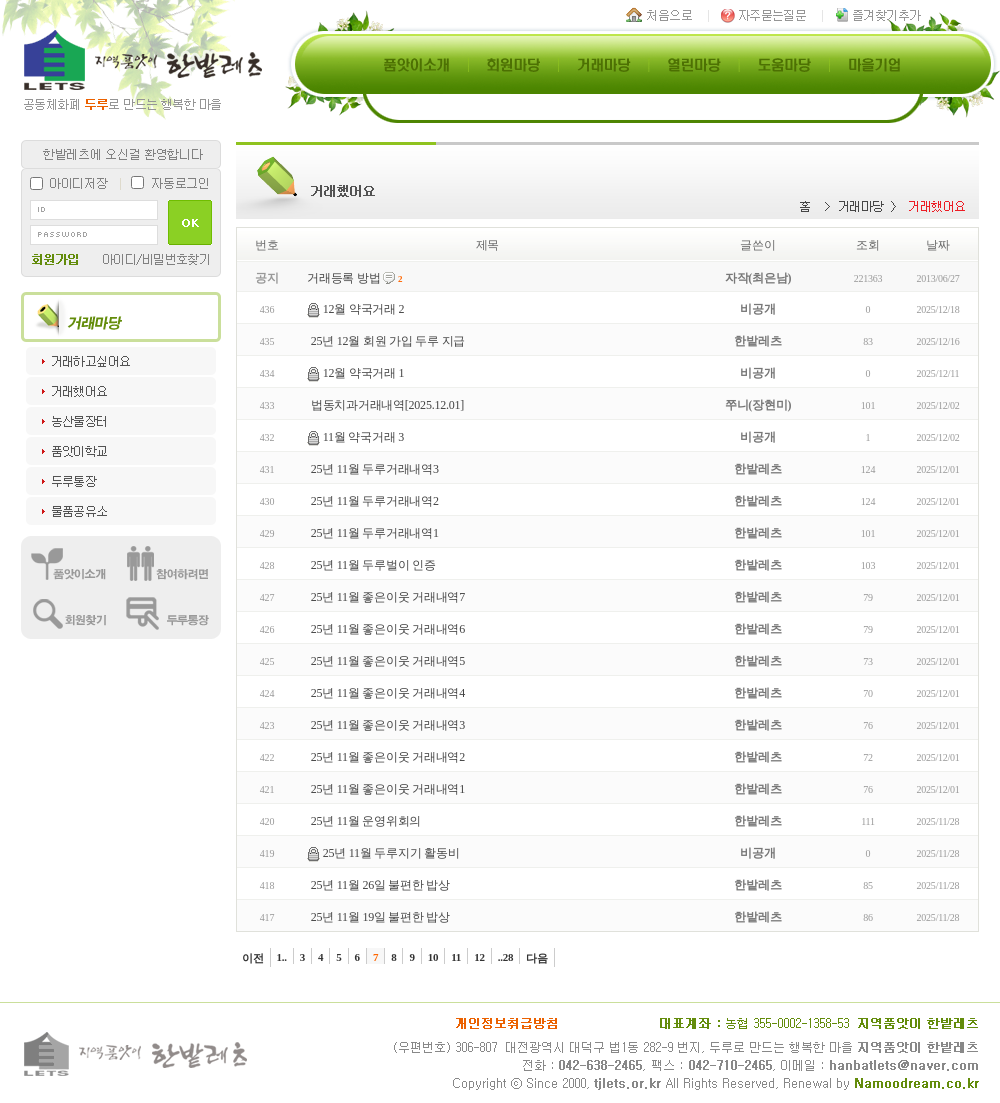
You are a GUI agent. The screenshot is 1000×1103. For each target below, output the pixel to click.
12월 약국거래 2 (364, 309)
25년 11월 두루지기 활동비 (391, 853)
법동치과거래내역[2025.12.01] (387, 405)
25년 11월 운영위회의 (366, 821)
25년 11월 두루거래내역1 (375, 533)
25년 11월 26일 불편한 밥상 (380, 885)
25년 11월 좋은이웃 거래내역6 (388, 629)
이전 (253, 958)
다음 (537, 958)
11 (456, 957)
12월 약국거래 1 (364, 373)
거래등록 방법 (343, 278)
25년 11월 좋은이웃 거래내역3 (388, 725)
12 (479, 957)
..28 (506, 957)
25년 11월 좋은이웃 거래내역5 (388, 661)
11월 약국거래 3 (363, 437)
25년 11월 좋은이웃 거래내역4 (388, 693)
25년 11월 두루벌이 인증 (373, 565)
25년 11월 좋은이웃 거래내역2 (388, 757)
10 (433, 957)
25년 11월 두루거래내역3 (375, 469)
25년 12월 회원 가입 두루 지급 (388, 341)
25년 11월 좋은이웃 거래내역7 (388, 597)
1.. (282, 957)
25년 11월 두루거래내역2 (375, 501)
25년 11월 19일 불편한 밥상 (380, 917)
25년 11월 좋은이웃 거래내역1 (388, 789)
